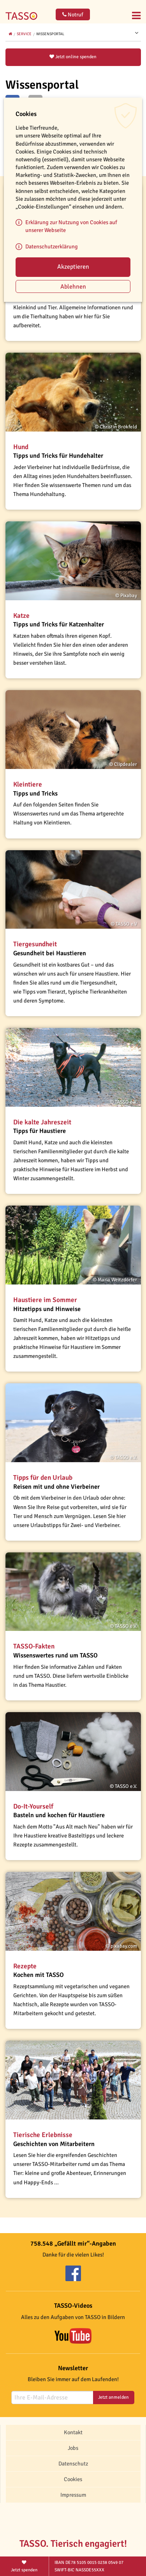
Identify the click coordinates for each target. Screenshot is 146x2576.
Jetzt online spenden (73, 57)
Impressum (73, 2494)
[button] (73, 392)
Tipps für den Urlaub (42, 1478)
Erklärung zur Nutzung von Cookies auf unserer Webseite (71, 226)
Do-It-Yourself (33, 1806)
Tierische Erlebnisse (42, 2135)
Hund (20, 447)
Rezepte (25, 1966)
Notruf (72, 14)
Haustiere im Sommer (45, 1300)
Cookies (73, 2479)
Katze (21, 616)
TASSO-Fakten (34, 1646)
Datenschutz (73, 2463)
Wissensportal (50, 34)
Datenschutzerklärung (51, 246)
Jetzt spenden (24, 2565)
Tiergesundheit (35, 944)
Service (24, 34)
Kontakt (73, 2432)
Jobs (73, 2447)
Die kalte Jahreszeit (42, 1122)
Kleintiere (27, 784)
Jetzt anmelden (113, 2397)
